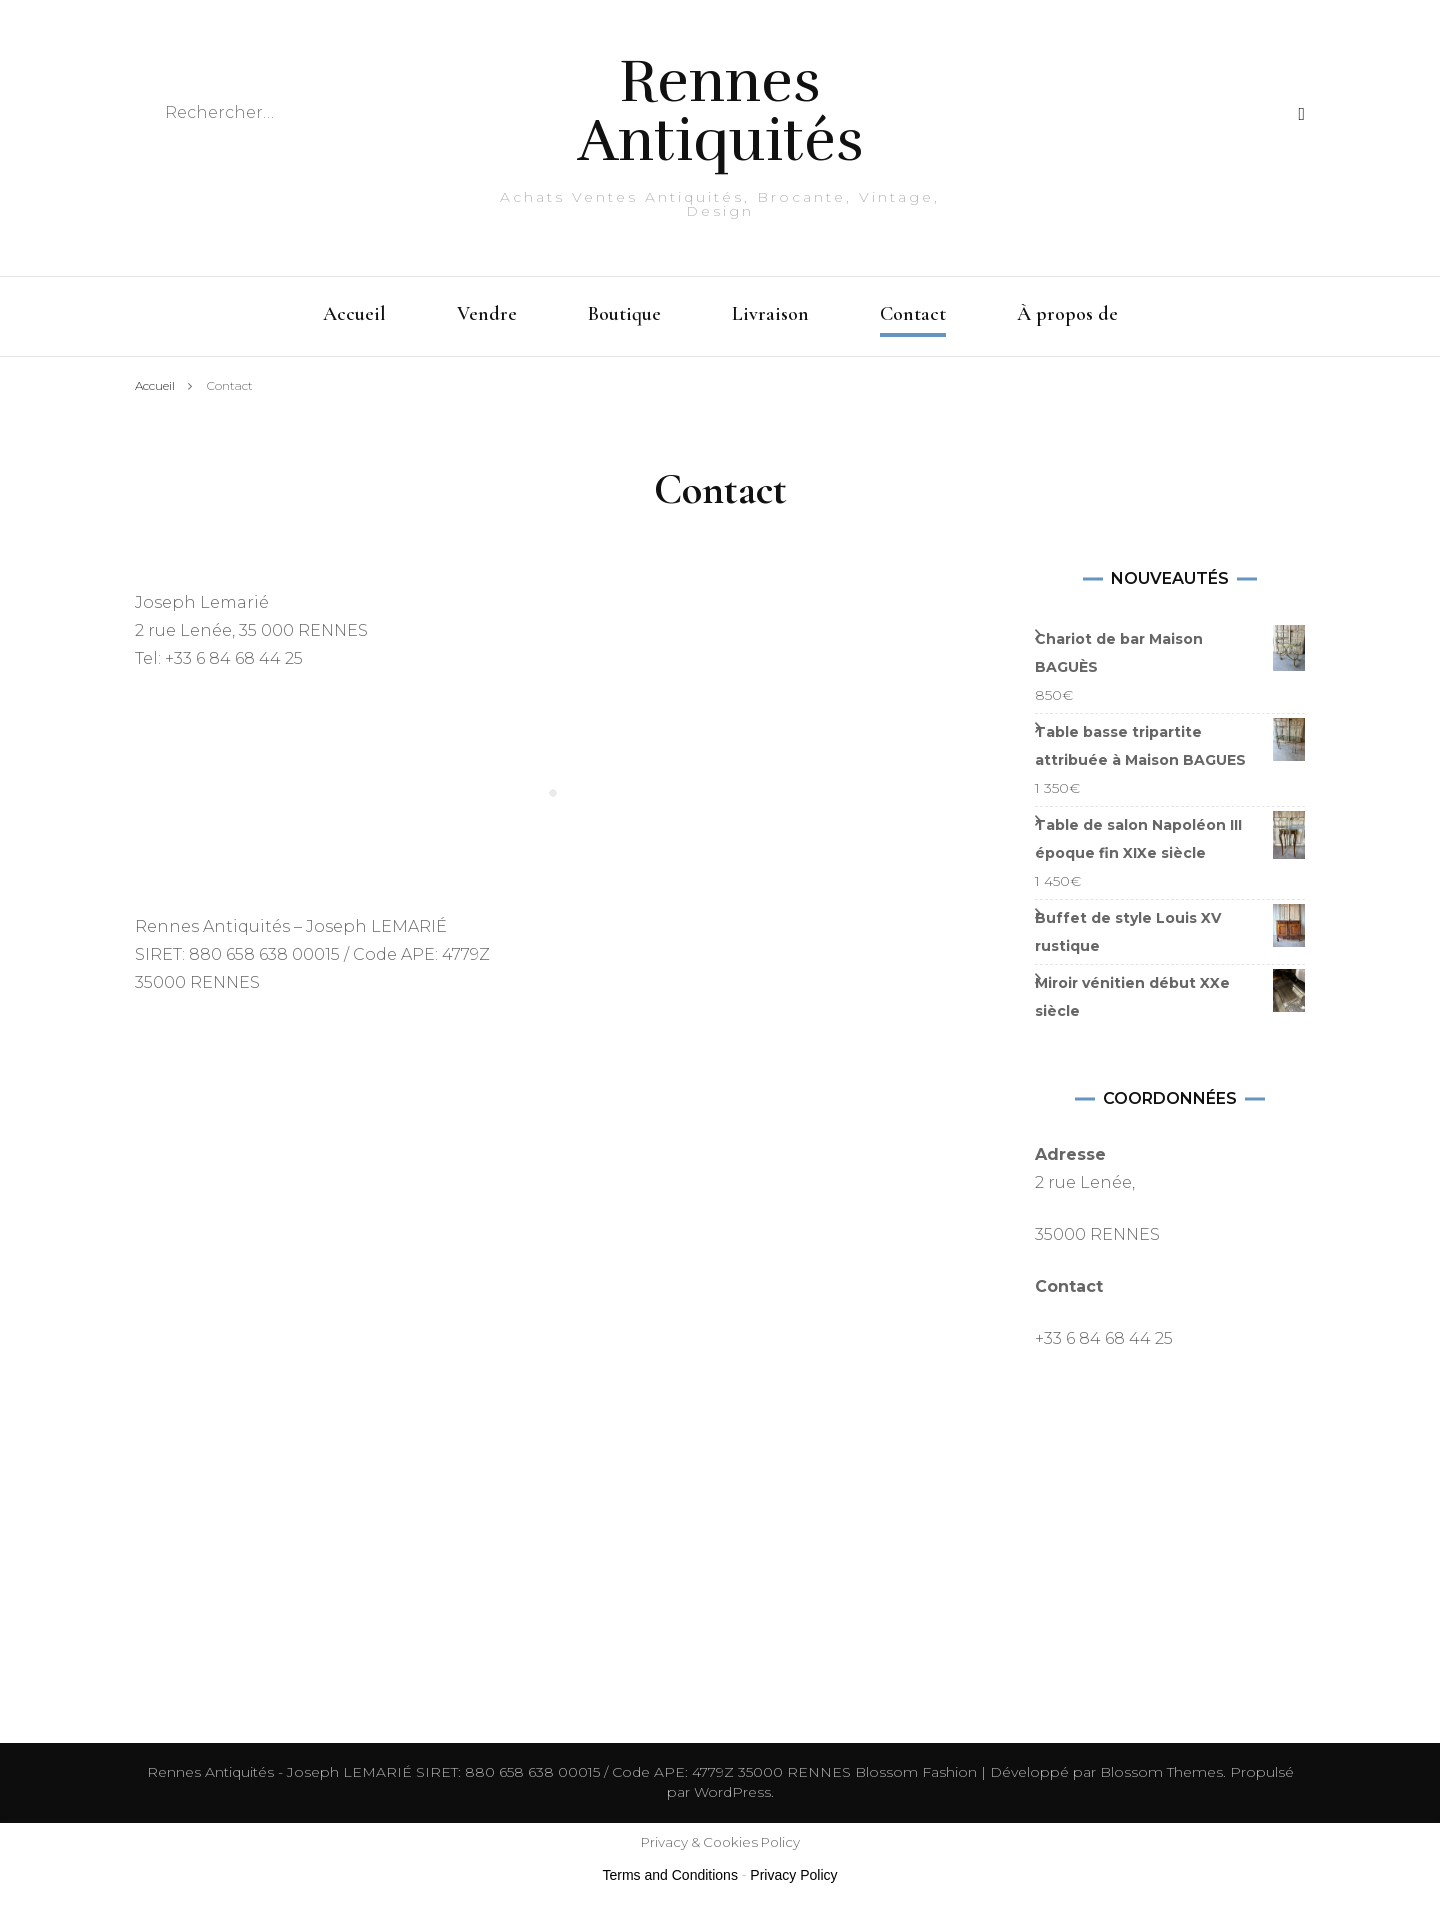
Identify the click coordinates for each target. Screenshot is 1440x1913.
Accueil (354, 314)
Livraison (770, 314)
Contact (913, 314)
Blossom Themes (1159, 1772)
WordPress (732, 1792)
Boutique (624, 314)
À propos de (1067, 314)
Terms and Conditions (670, 1875)
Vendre (487, 314)
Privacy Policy (793, 1875)
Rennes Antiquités (720, 111)
